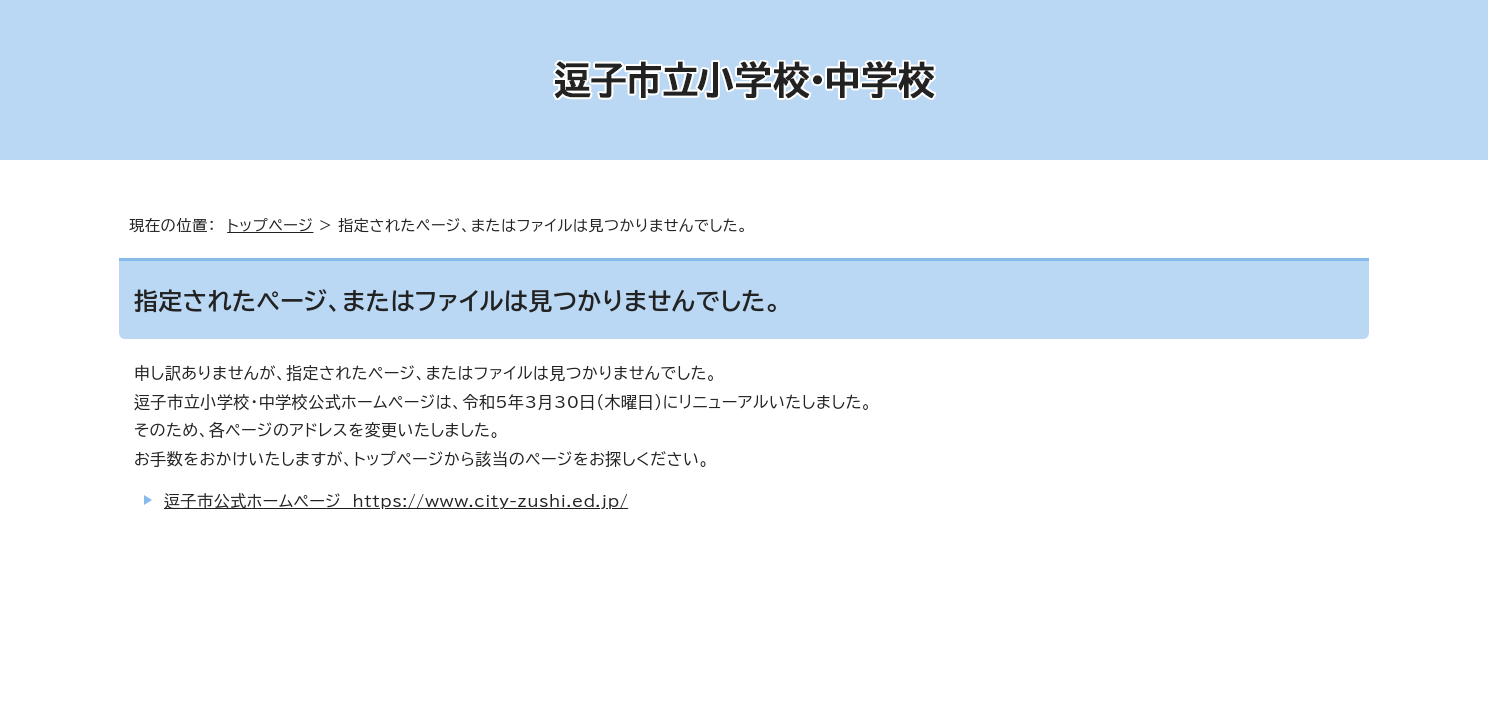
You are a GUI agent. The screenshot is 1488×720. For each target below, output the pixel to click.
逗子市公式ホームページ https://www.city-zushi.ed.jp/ (396, 501)
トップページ (270, 225)
